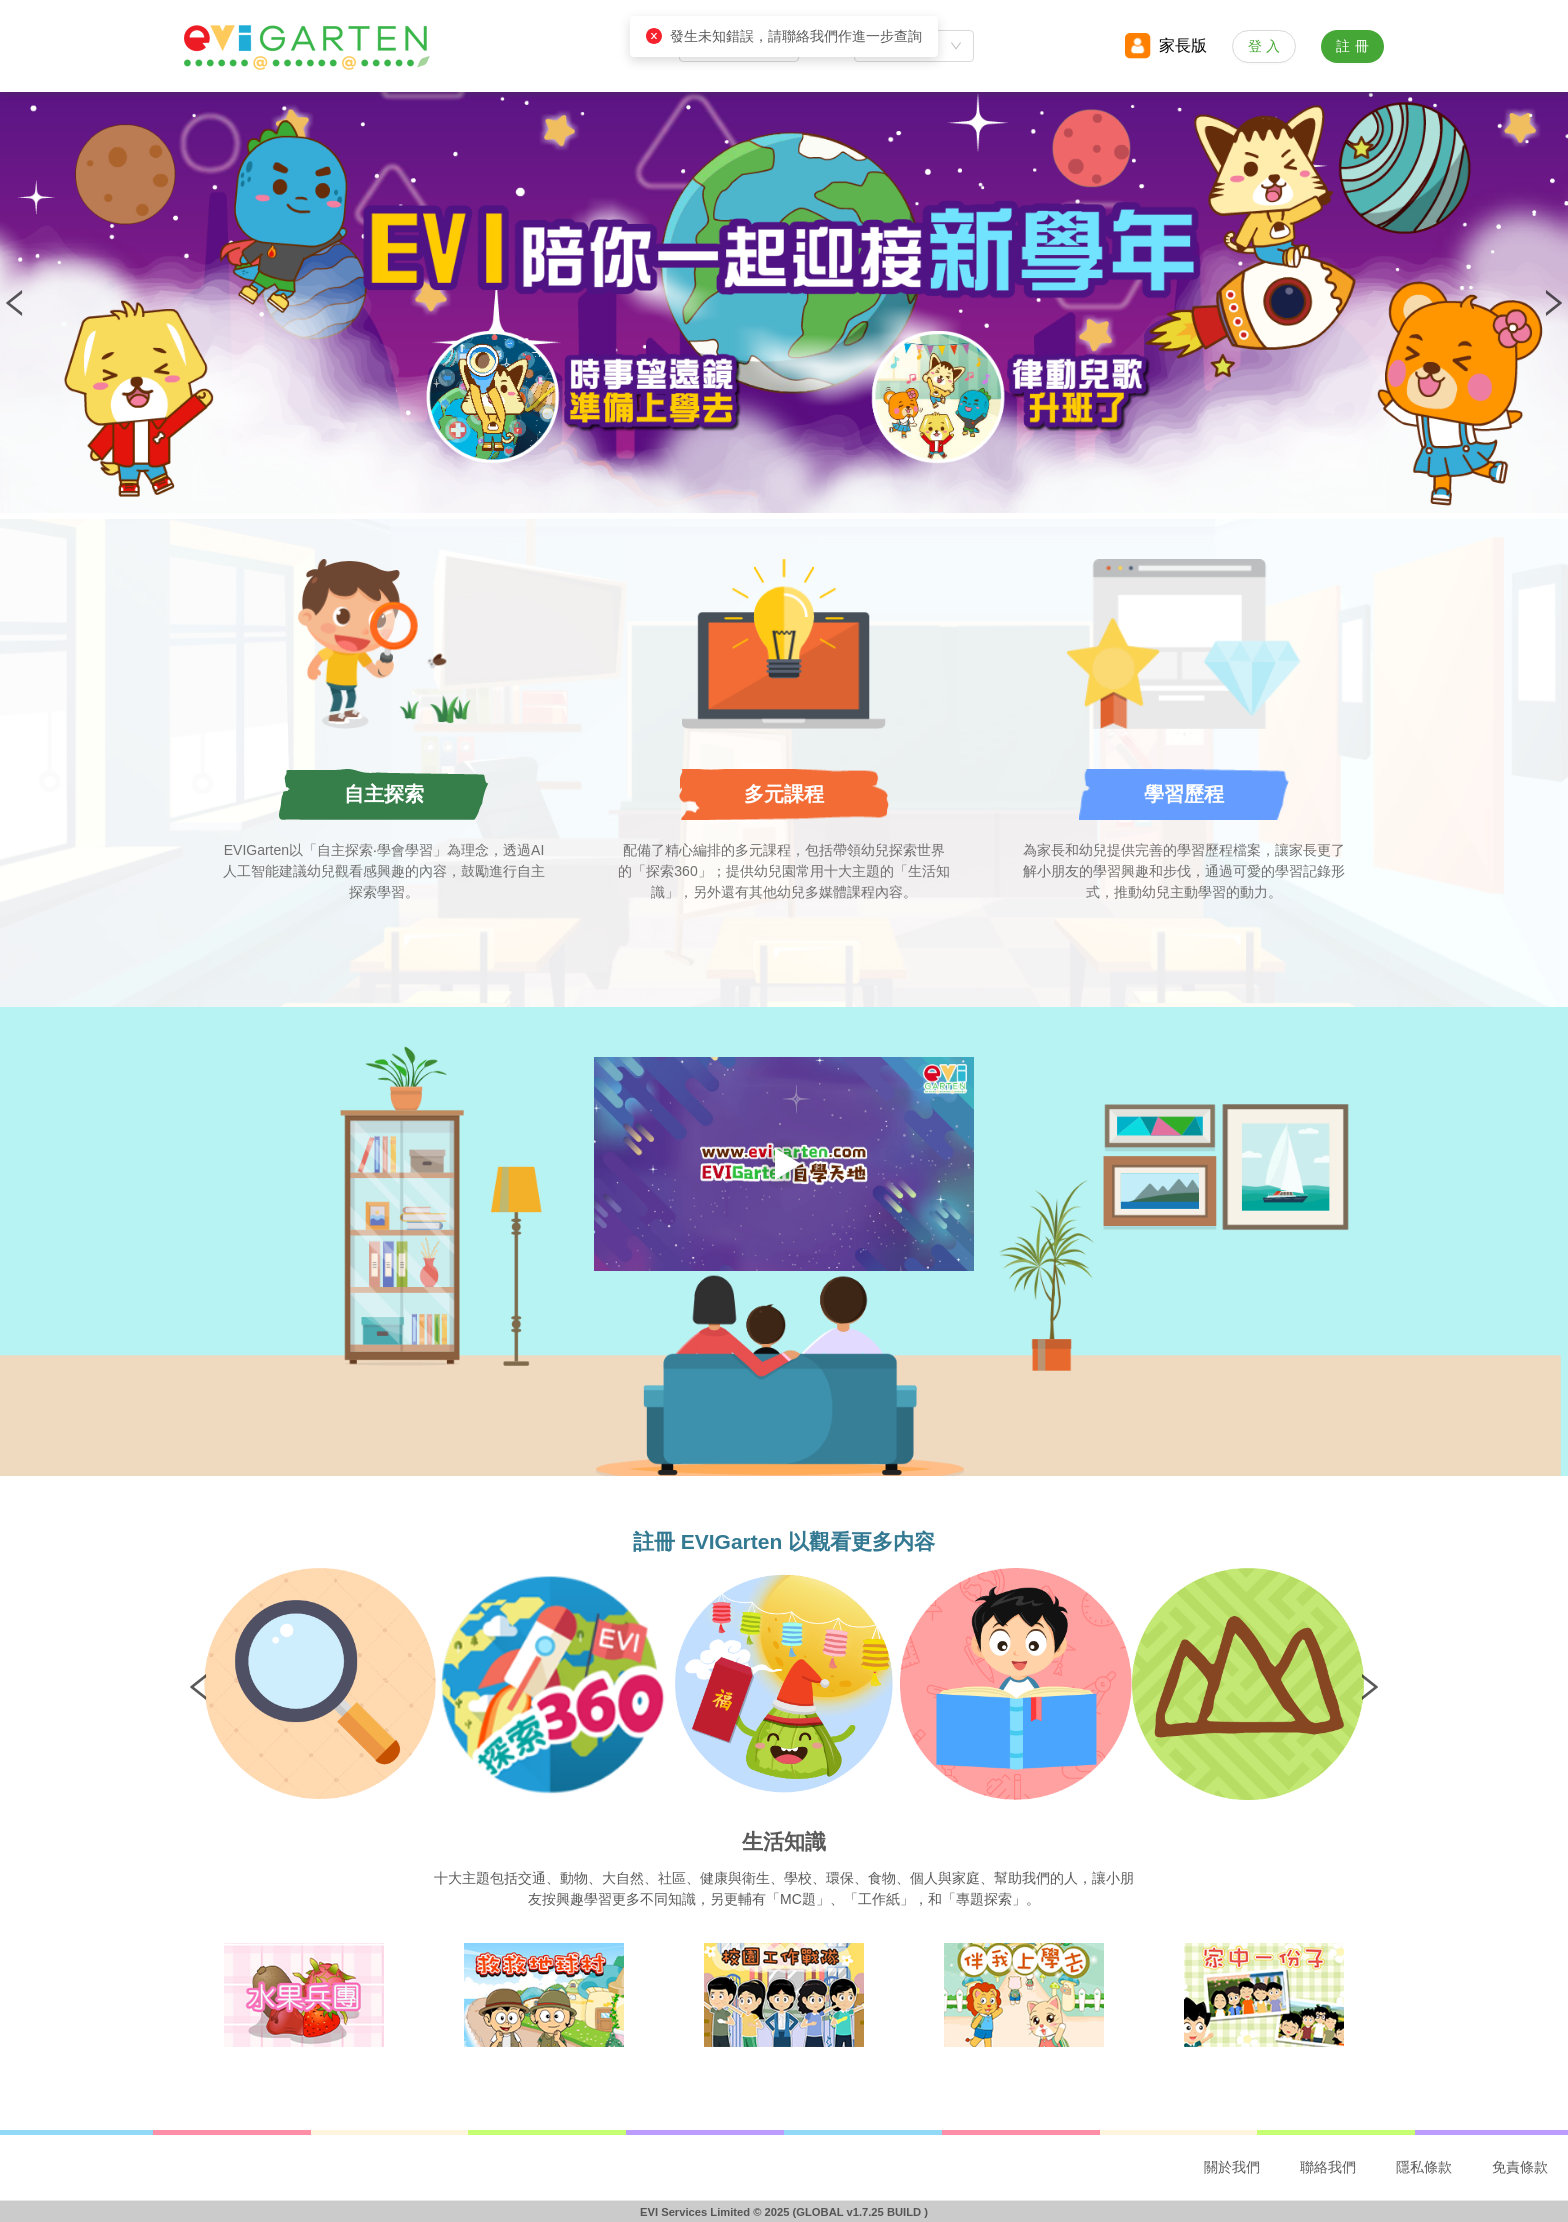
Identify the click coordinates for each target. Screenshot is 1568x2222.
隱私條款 (1424, 2167)
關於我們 (1232, 2167)
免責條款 (1520, 2167)
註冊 (1355, 46)
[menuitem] (1232, 2168)
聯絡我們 (1328, 2167)
